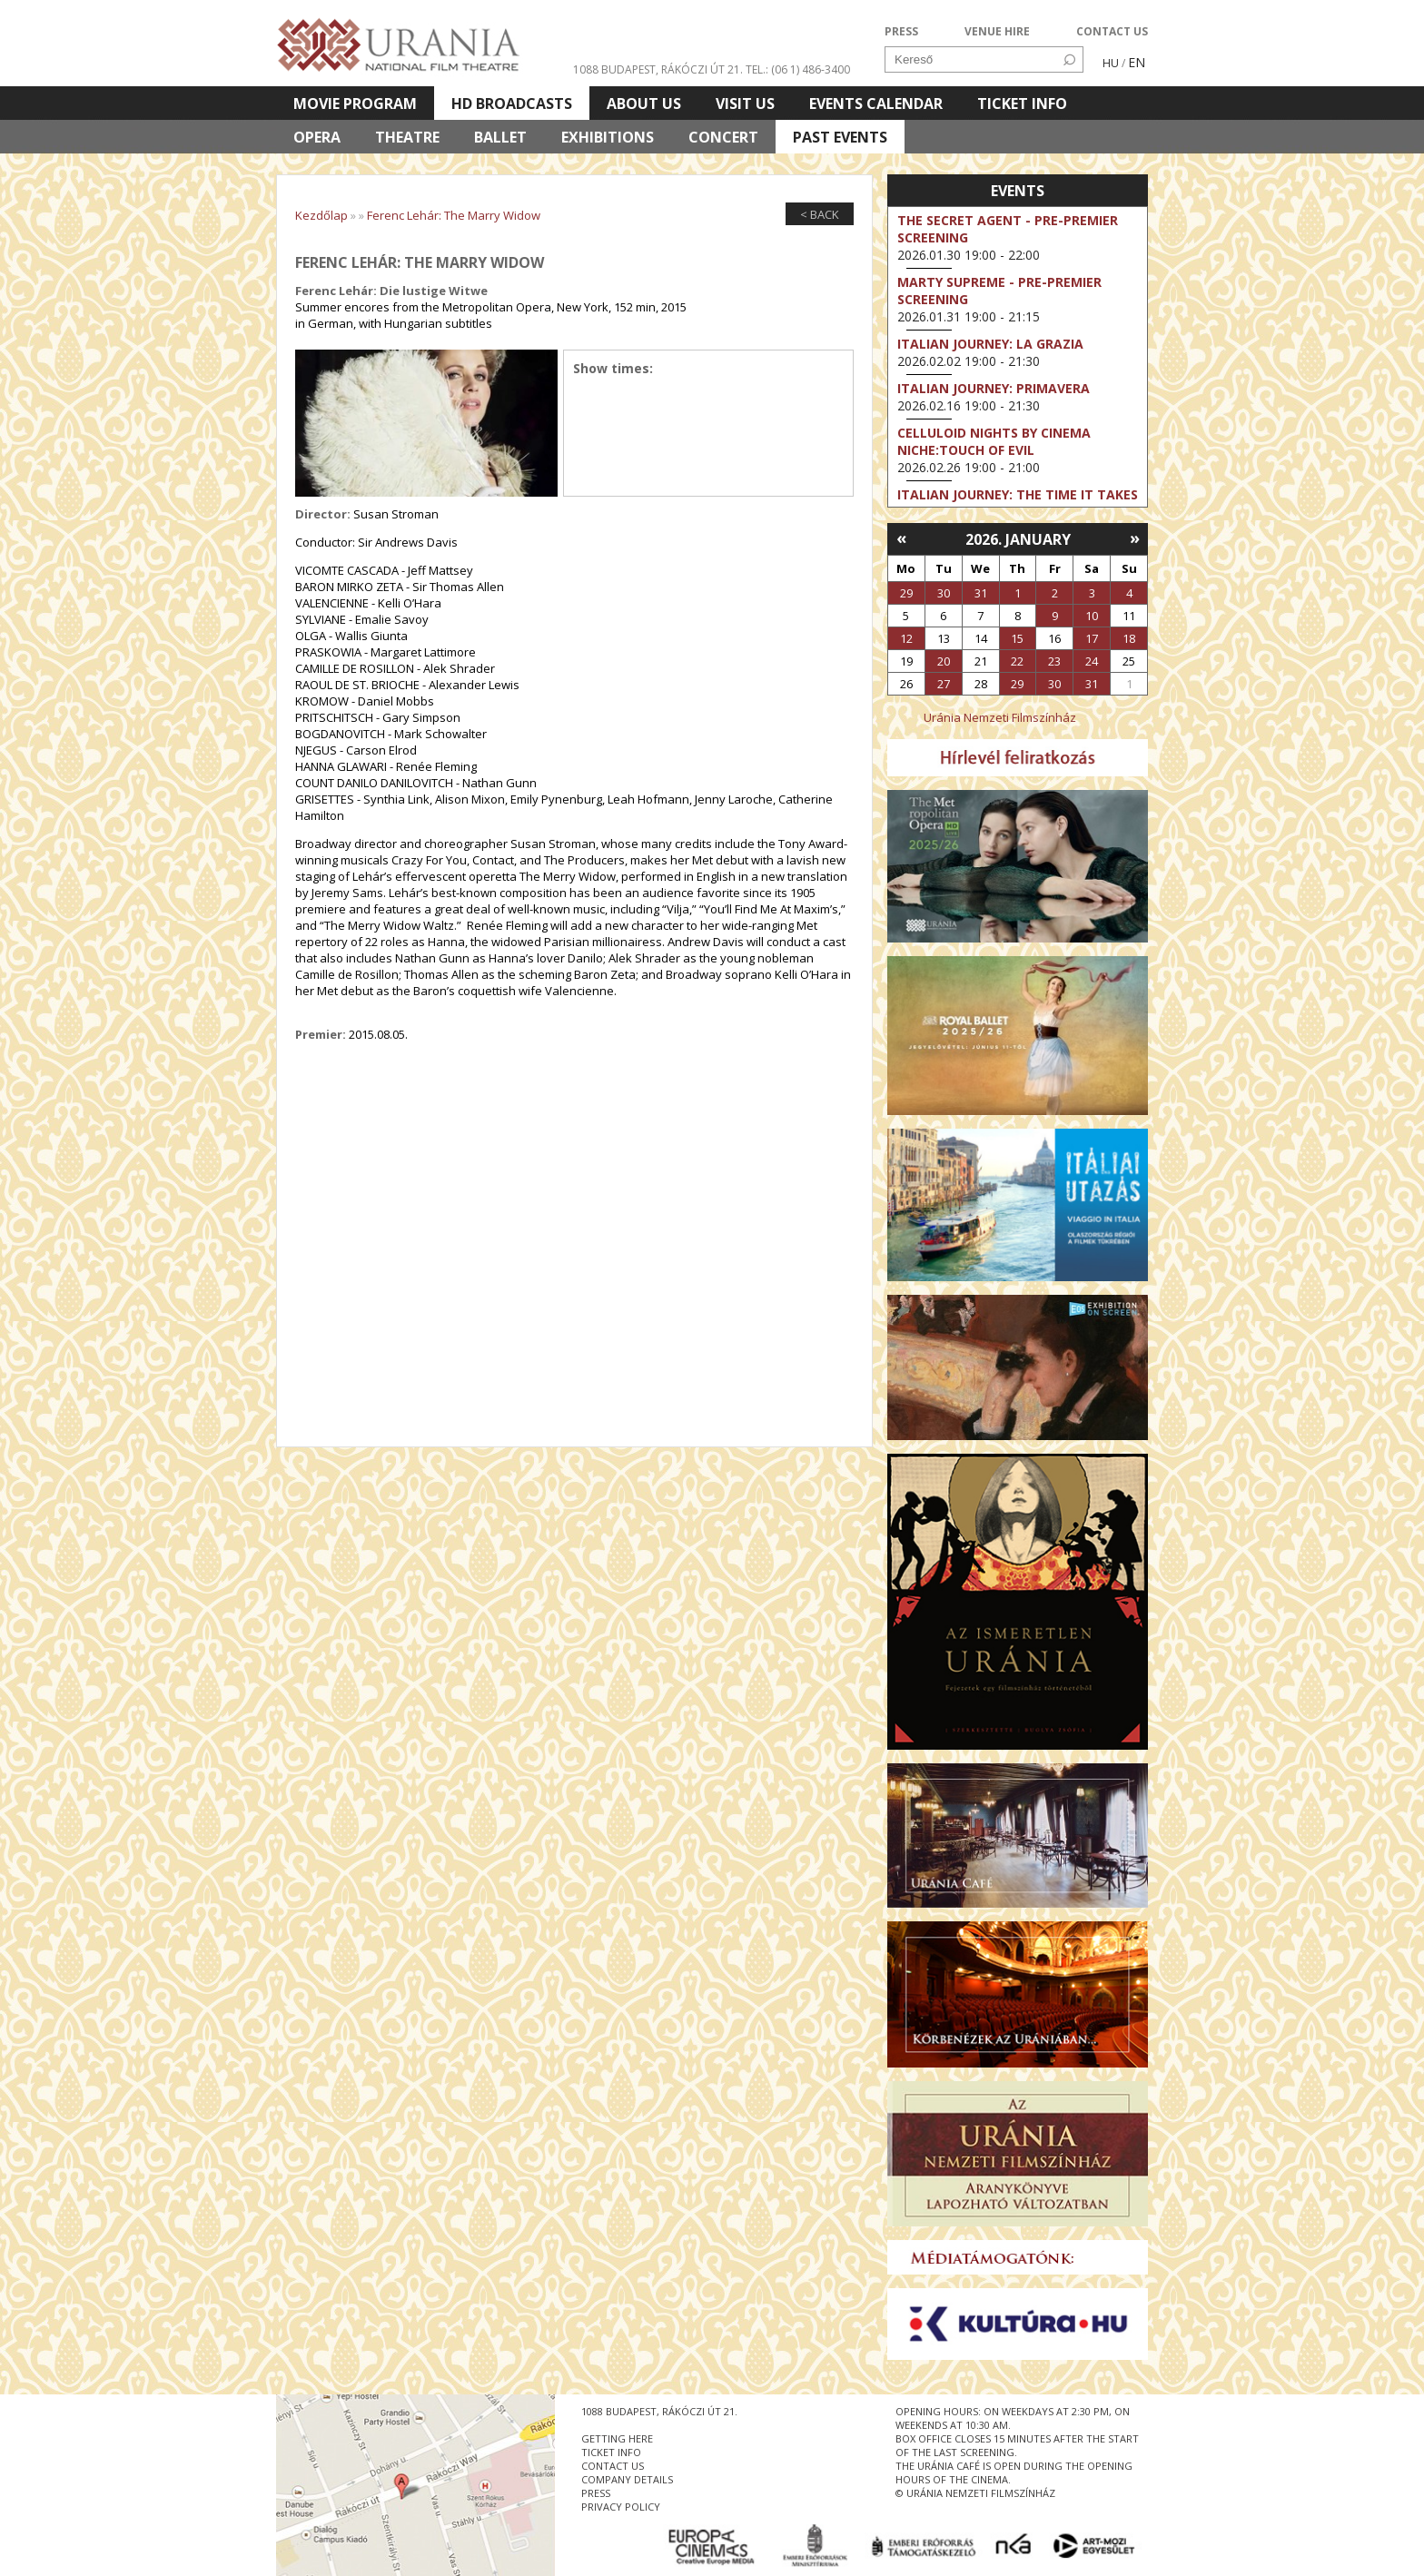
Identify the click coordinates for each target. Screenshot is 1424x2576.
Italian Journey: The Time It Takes (1017, 494)
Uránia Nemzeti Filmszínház (1000, 717)
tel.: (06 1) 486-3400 (798, 69)
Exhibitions (607, 137)
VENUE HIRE (997, 31)
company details (627, 2479)
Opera (317, 137)
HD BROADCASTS (511, 104)
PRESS (901, 31)
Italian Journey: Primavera (993, 388)
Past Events (840, 137)
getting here (617, 2438)
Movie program (355, 104)
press (595, 2493)
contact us (612, 2465)
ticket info (611, 2452)
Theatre (407, 137)
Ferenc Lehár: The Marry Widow (453, 215)
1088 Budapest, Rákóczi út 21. (658, 69)
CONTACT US (1112, 31)
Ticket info (1022, 104)
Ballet (500, 137)
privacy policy (620, 2506)
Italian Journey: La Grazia (990, 343)
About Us (644, 104)
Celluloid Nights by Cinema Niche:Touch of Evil (994, 441)
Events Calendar (876, 104)
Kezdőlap (321, 215)
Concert (723, 137)
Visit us (745, 104)
